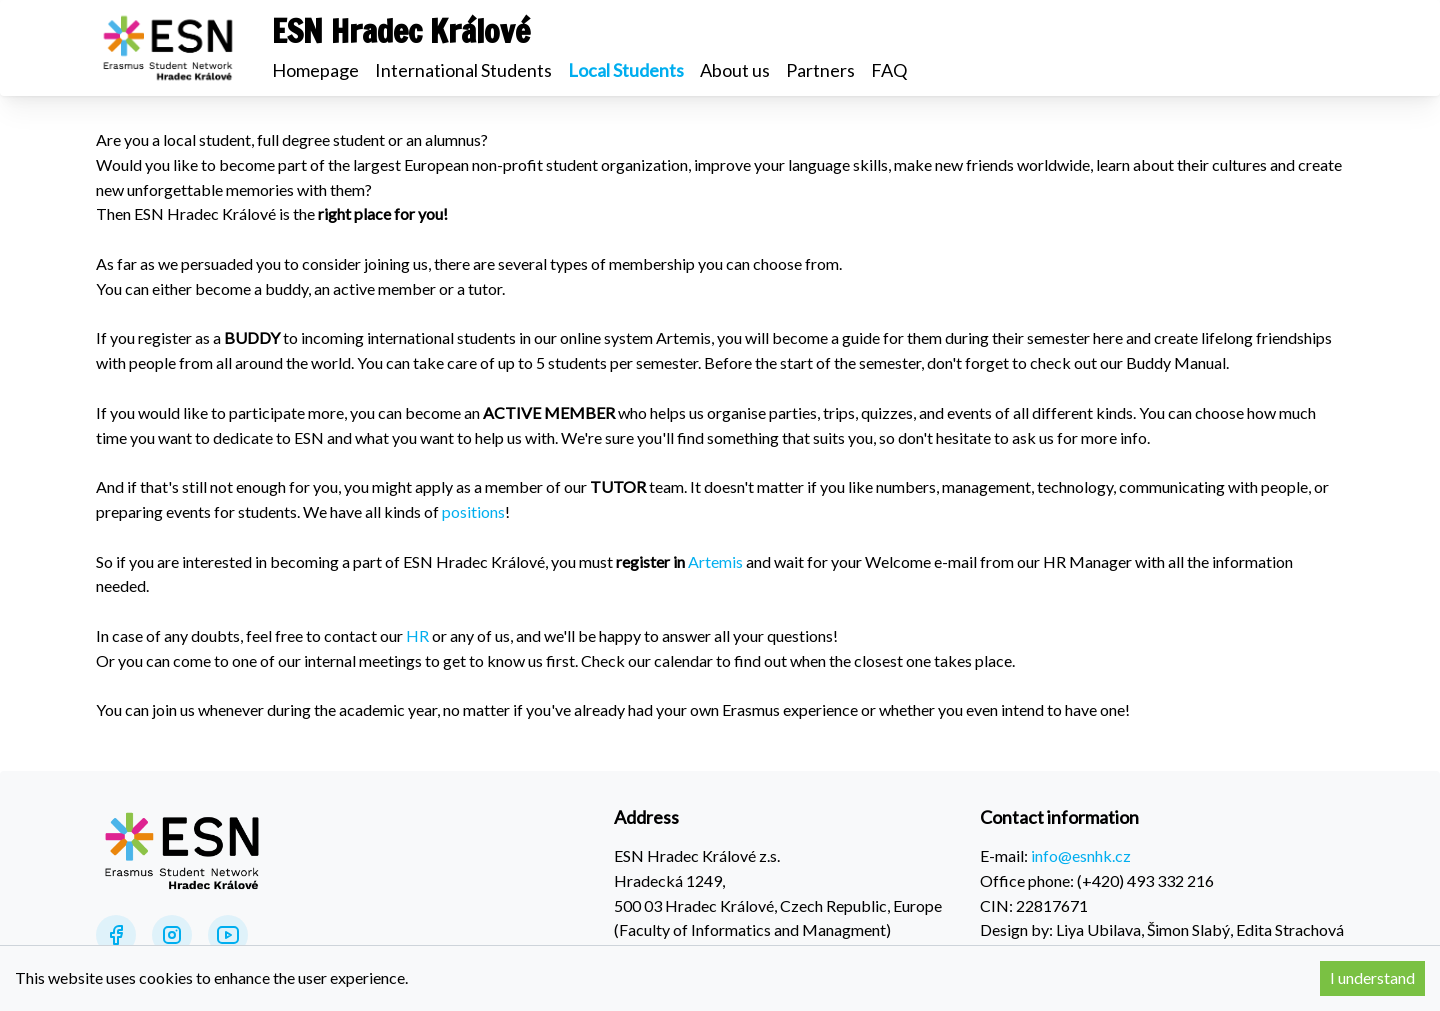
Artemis (715, 561)
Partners (820, 70)
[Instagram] (172, 935)
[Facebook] (116, 935)
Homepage (315, 70)
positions (473, 511)
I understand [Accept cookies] (1372, 977)
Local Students (626, 70)
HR (417, 635)
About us (735, 70)
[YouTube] (228, 935)
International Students (463, 70)
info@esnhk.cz (1081, 855)
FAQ (889, 70)
